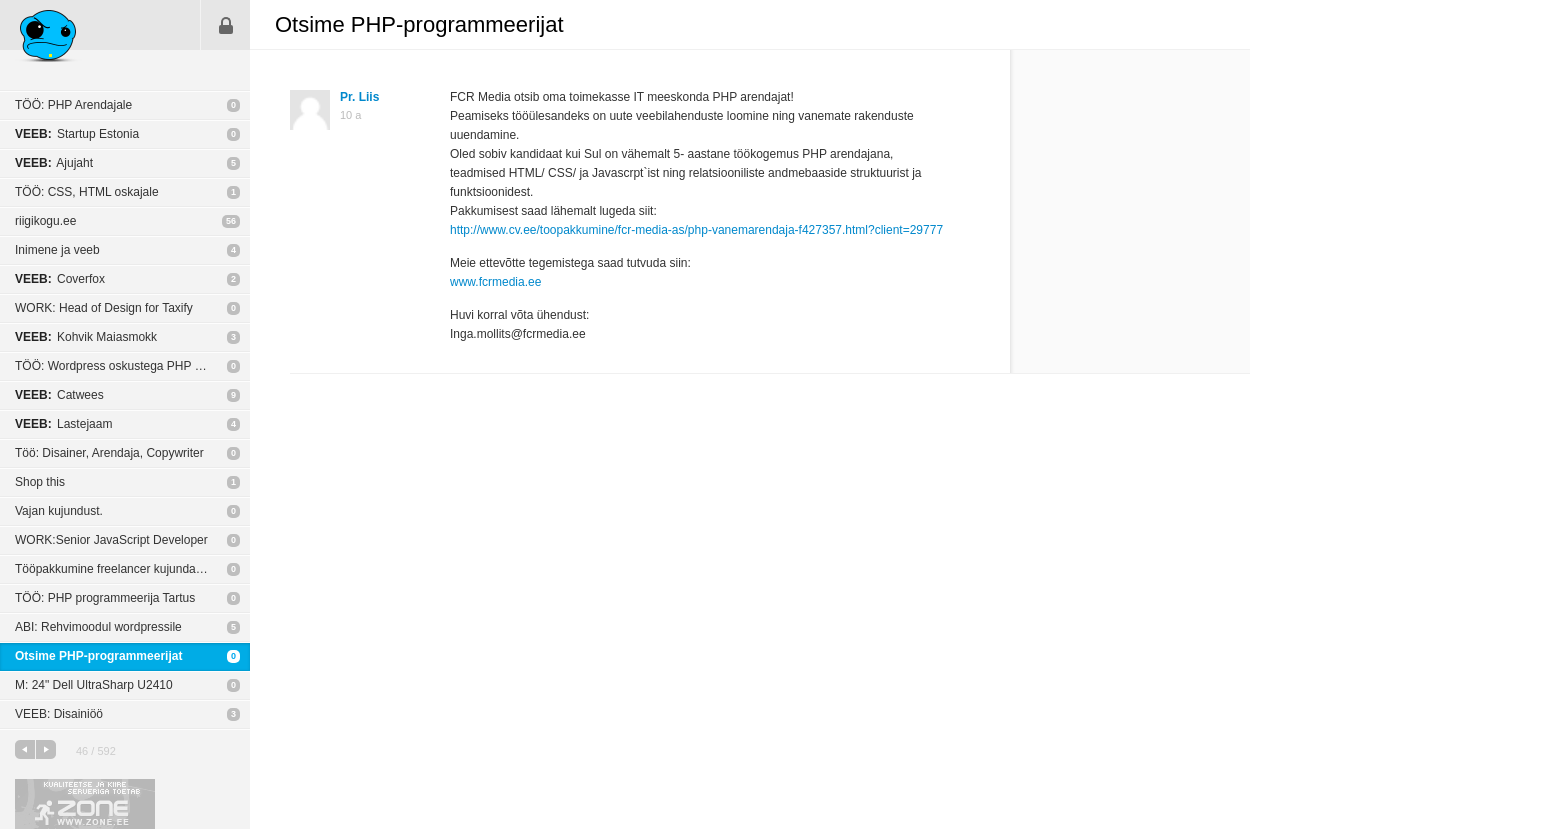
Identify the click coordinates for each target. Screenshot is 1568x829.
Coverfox (60, 279)
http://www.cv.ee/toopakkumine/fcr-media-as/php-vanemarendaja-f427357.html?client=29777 (696, 230)
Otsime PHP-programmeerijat (98, 656)
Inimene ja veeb (57, 250)
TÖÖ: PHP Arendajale (73, 105)
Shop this (40, 482)
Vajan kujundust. (59, 511)
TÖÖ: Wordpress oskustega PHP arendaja (128, 366)
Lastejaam (63, 424)
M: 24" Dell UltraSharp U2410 (94, 685)
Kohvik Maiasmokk (86, 337)
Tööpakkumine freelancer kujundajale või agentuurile (132, 569)
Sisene (226, 25)
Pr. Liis (359, 97)
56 (231, 221)
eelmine (25, 749)
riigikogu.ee (45, 221)
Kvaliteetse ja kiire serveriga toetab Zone (85, 804)
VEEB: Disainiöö (59, 714)
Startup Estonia (77, 134)
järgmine (46, 749)
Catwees (59, 395)
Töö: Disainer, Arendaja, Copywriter (109, 453)
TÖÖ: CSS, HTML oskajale (87, 192)
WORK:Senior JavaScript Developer (111, 540)
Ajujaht (54, 163)
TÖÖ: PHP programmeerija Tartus (105, 598)
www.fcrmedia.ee (495, 282)
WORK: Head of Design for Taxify (104, 308)
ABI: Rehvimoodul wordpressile (98, 627)
